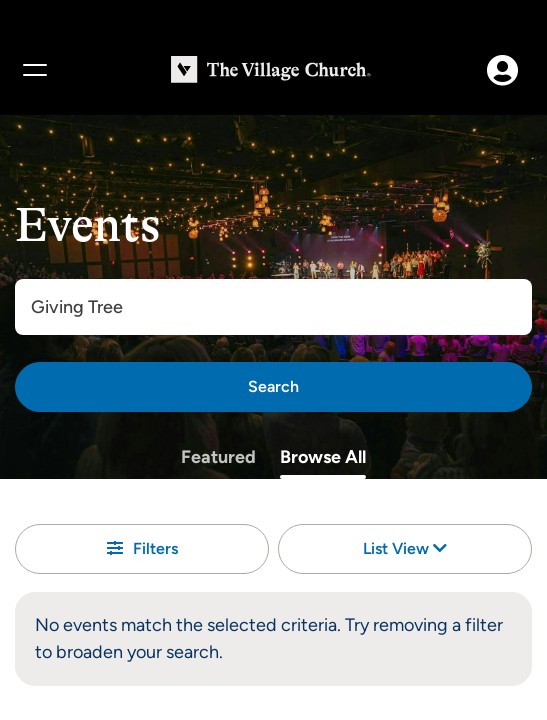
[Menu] (34, 70)
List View (405, 548)
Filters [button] (142, 548)
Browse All (323, 457)
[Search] (273, 387)
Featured (218, 457)
